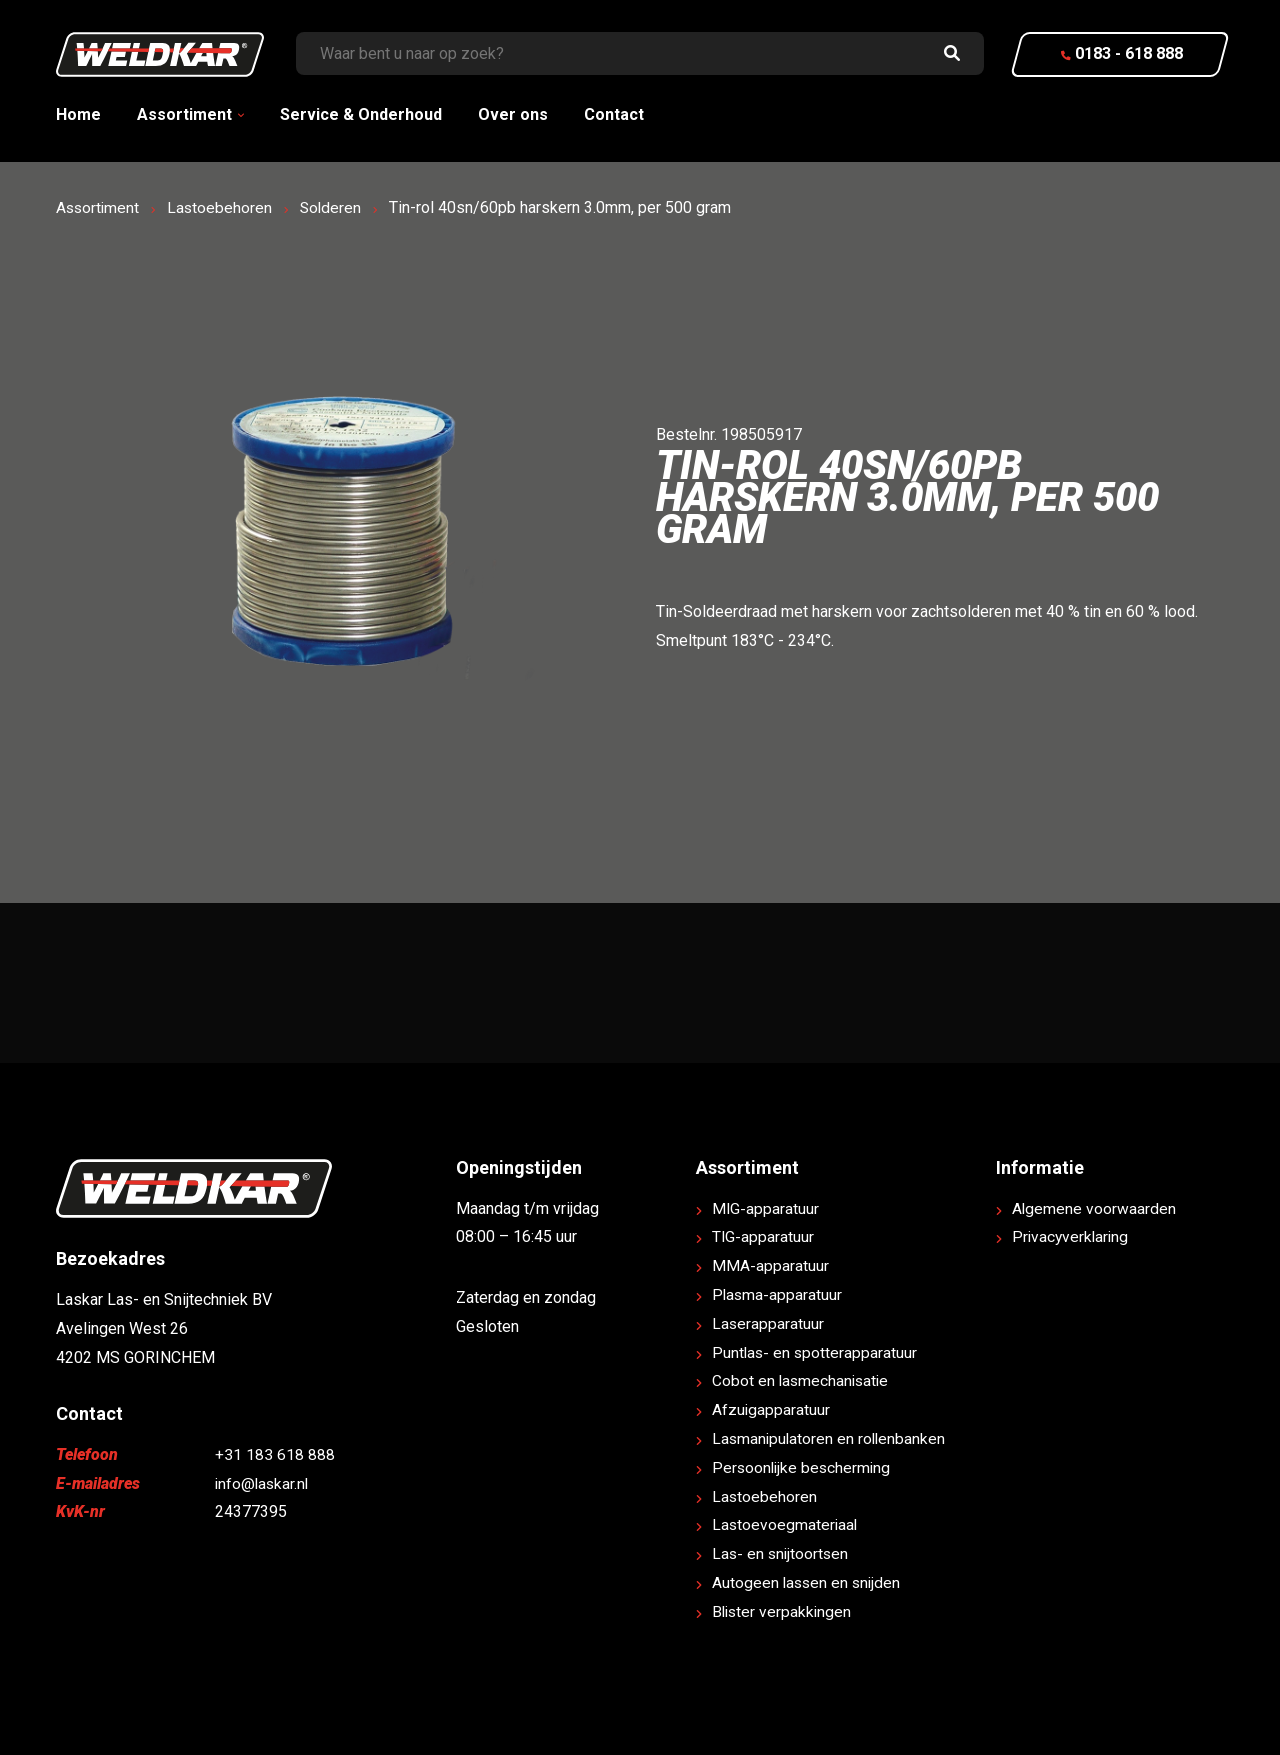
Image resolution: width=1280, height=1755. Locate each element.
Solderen (335, 207)
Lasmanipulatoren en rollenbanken (831, 1438)
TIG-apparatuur (763, 1236)
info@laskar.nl (263, 1483)
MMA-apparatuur (770, 1265)
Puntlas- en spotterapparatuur (816, 1352)
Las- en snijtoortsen (782, 1553)
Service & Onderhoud (361, 114)
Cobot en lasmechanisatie (802, 1380)
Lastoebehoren (223, 207)
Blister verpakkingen (783, 1611)
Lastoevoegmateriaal (786, 1524)
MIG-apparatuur (766, 1208)
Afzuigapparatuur (771, 1409)
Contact (614, 114)
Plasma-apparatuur (778, 1294)
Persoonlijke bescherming (803, 1467)
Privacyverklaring (1072, 1236)
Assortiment (184, 114)
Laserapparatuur (768, 1323)
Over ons (513, 114)
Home (78, 114)
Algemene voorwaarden (1094, 1208)
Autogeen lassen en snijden (808, 1582)
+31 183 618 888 (275, 1454)
